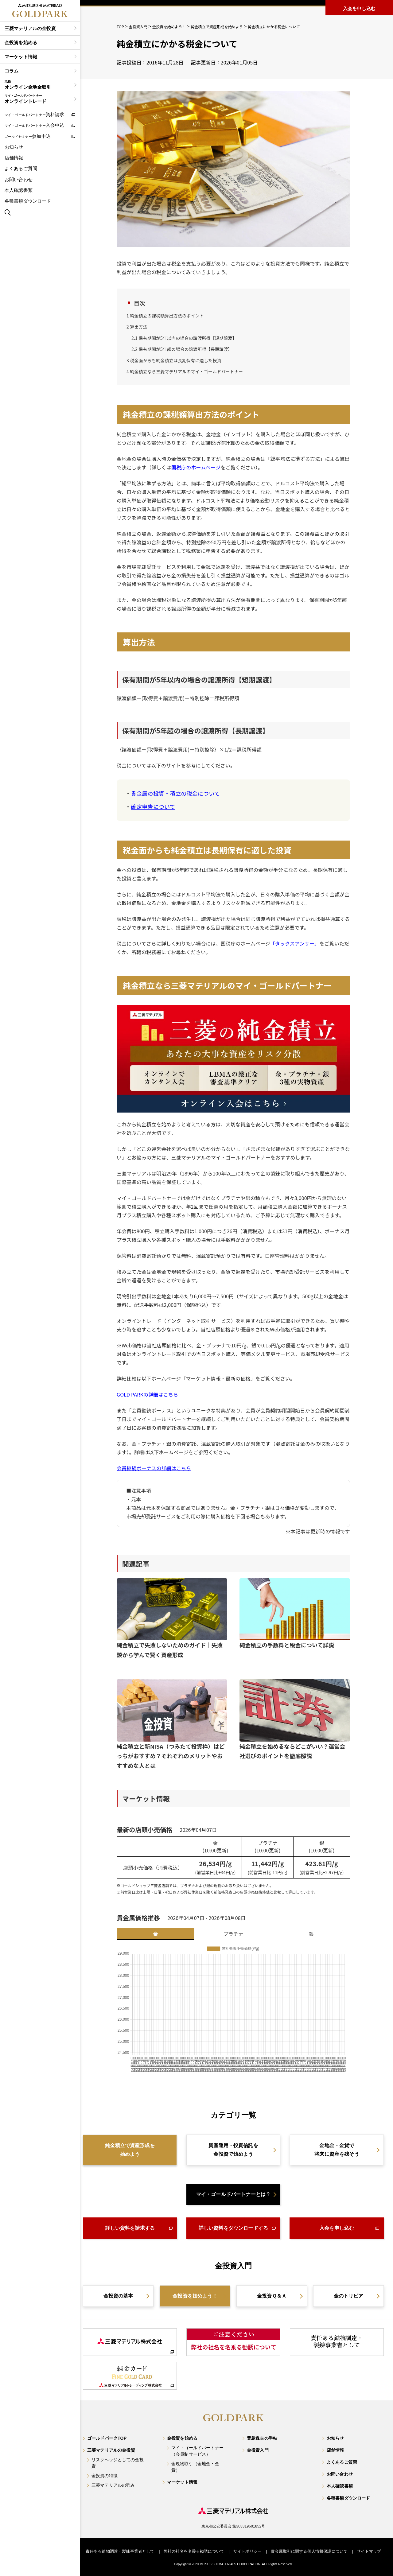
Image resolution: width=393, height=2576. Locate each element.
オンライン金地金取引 (38, 85)
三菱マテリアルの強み (113, 2485)
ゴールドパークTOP (106, 2438)
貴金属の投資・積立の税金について (175, 793)
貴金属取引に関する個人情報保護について (309, 2551)
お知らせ (14, 147)
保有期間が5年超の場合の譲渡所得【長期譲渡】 (181, 349)
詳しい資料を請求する (130, 2228)
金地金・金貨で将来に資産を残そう (336, 2150)
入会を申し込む (336, 2228)
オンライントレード (38, 99)
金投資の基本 (118, 2295)
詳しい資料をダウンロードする (233, 2228)
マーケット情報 (21, 56)
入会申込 (34, 125)
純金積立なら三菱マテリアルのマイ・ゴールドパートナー (184, 371)
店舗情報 (14, 157)
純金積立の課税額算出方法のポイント (165, 316)
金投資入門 (258, 2450)
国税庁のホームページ (196, 467)
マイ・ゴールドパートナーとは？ (233, 2194)
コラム (11, 70)
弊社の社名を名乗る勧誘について (194, 2551)
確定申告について (153, 806)
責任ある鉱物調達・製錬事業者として (120, 2551)
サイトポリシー (247, 2551)
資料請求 (34, 114)
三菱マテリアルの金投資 (30, 28)
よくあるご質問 (21, 168)
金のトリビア (349, 2295)
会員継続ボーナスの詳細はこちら (154, 1468)
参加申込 (28, 136)
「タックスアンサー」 (294, 943)
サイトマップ (369, 2551)
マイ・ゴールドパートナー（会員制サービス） (197, 2451)
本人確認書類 (19, 190)
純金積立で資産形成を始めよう (130, 2150)
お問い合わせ (19, 179)
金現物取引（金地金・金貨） (195, 2467)
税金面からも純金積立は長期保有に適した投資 (173, 360)
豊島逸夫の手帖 (262, 2438)
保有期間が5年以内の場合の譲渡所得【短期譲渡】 (184, 338)
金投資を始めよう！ (195, 2295)
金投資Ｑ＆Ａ (271, 2295)
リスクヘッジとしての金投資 (117, 2463)
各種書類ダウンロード (28, 201)
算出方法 (136, 327)
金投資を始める (21, 42)
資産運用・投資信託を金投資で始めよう (233, 2150)
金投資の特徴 (104, 2475)
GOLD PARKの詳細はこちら (147, 1394)
